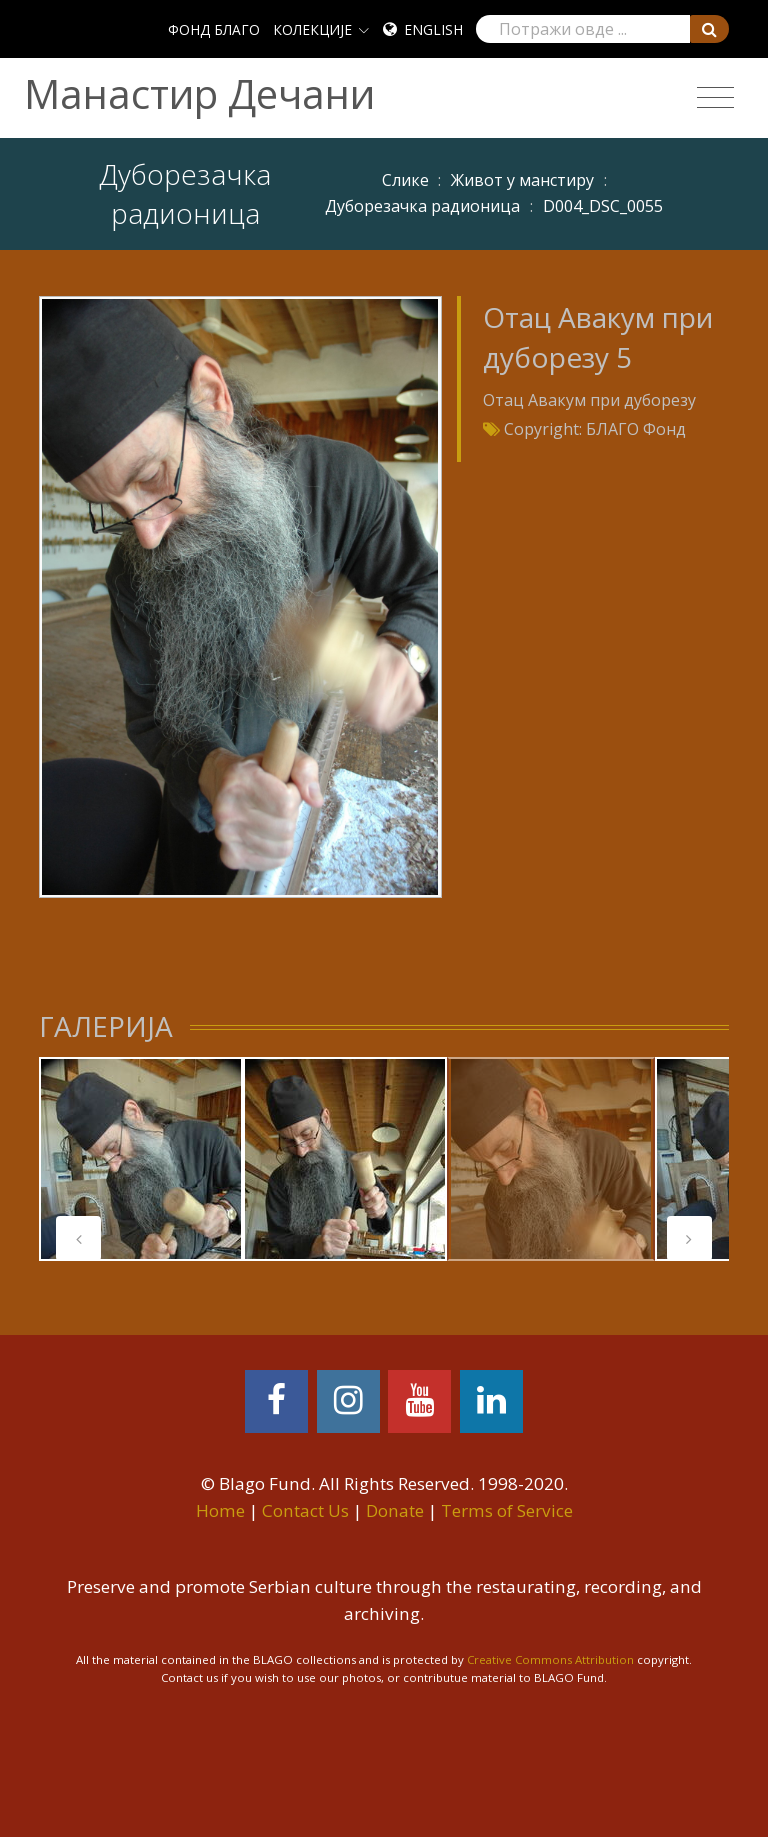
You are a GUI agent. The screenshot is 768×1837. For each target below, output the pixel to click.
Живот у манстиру (522, 180)
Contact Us (305, 1510)
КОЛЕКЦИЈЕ (312, 29)
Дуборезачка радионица (422, 206)
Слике (405, 180)
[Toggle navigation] (715, 98)
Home (220, 1510)
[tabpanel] (141, 1159)
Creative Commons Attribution (550, 1659)
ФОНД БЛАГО (214, 29)
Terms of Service (507, 1510)
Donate (395, 1510)
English (433, 29)
